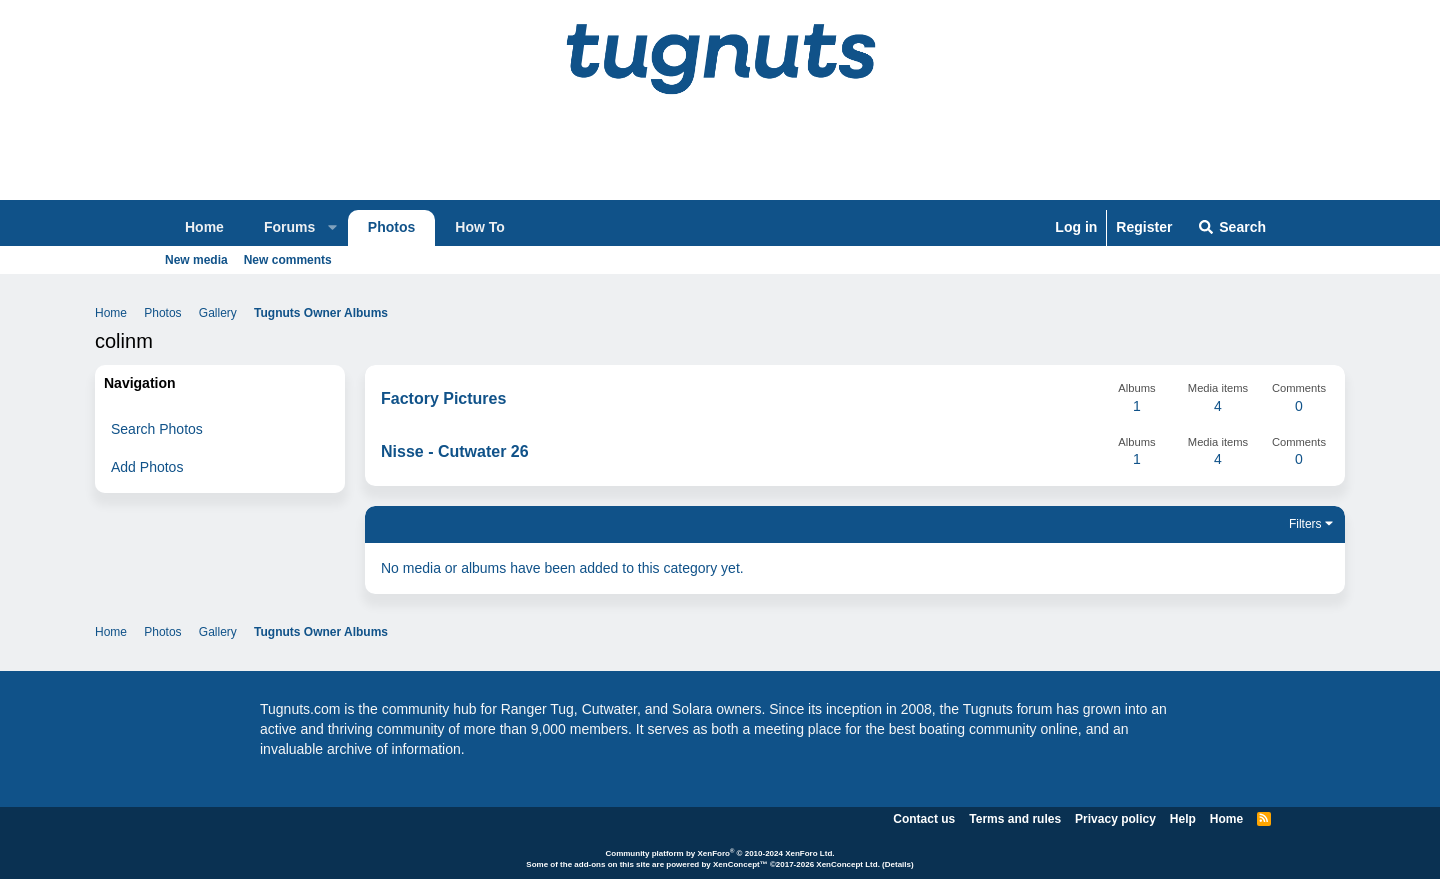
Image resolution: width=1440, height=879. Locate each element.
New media (196, 260)
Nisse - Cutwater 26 (455, 451)
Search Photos (157, 429)
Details (898, 864)
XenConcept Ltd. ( (850, 864)
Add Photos (147, 467)
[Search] (1231, 228)
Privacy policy (1115, 819)
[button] (333, 228)
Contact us (924, 819)
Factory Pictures (443, 398)
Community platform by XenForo (719, 853)
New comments (288, 260)
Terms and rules (1015, 819)
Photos (391, 227)
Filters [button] (1305, 524)
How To (480, 227)
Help (1183, 819)
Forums (289, 227)
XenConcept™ (740, 864)
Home (204, 227)
